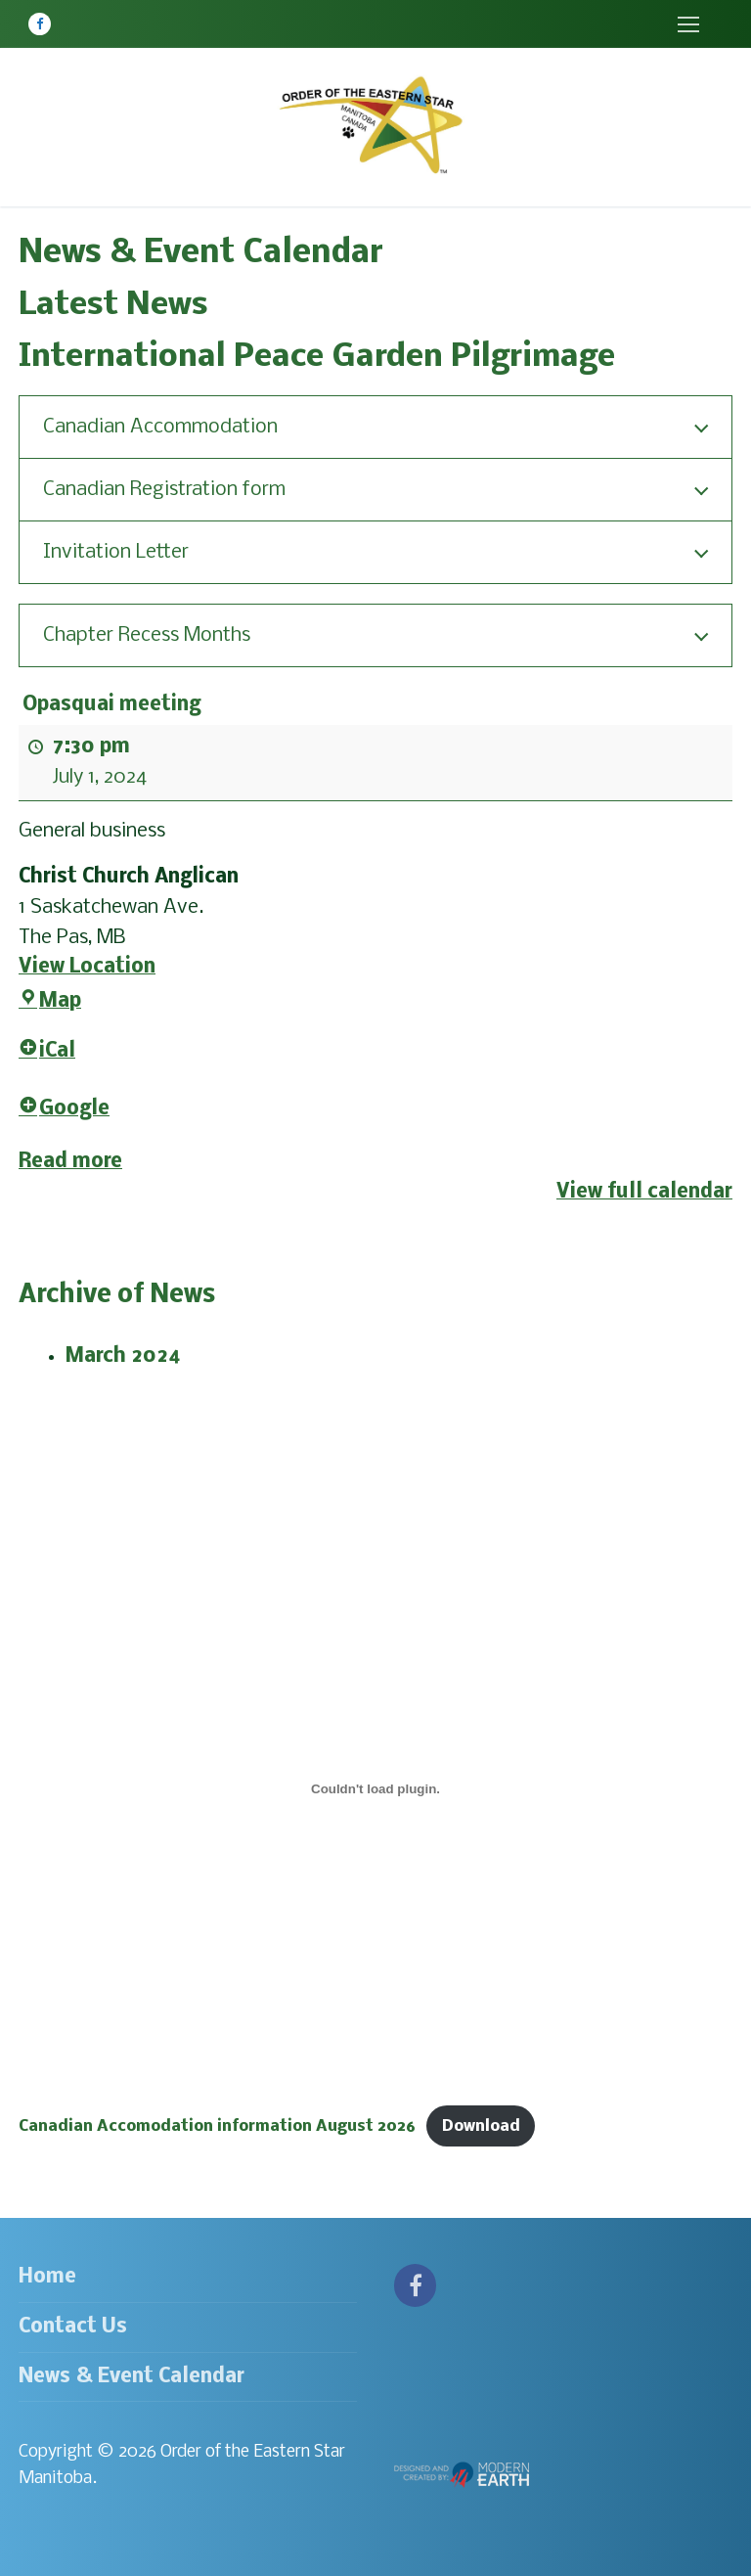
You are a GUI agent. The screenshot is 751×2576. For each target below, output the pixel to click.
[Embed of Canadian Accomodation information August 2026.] (375, 1788)
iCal (47, 1051)
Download (481, 2126)
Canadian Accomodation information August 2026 (217, 2126)
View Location (87, 967)
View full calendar (644, 1192)
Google (64, 1109)
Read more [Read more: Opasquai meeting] (70, 1162)
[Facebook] (39, 24)
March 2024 (123, 1356)
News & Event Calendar (131, 2377)
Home (47, 2277)
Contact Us (73, 2327)
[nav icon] (688, 24)
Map (50, 1001)
